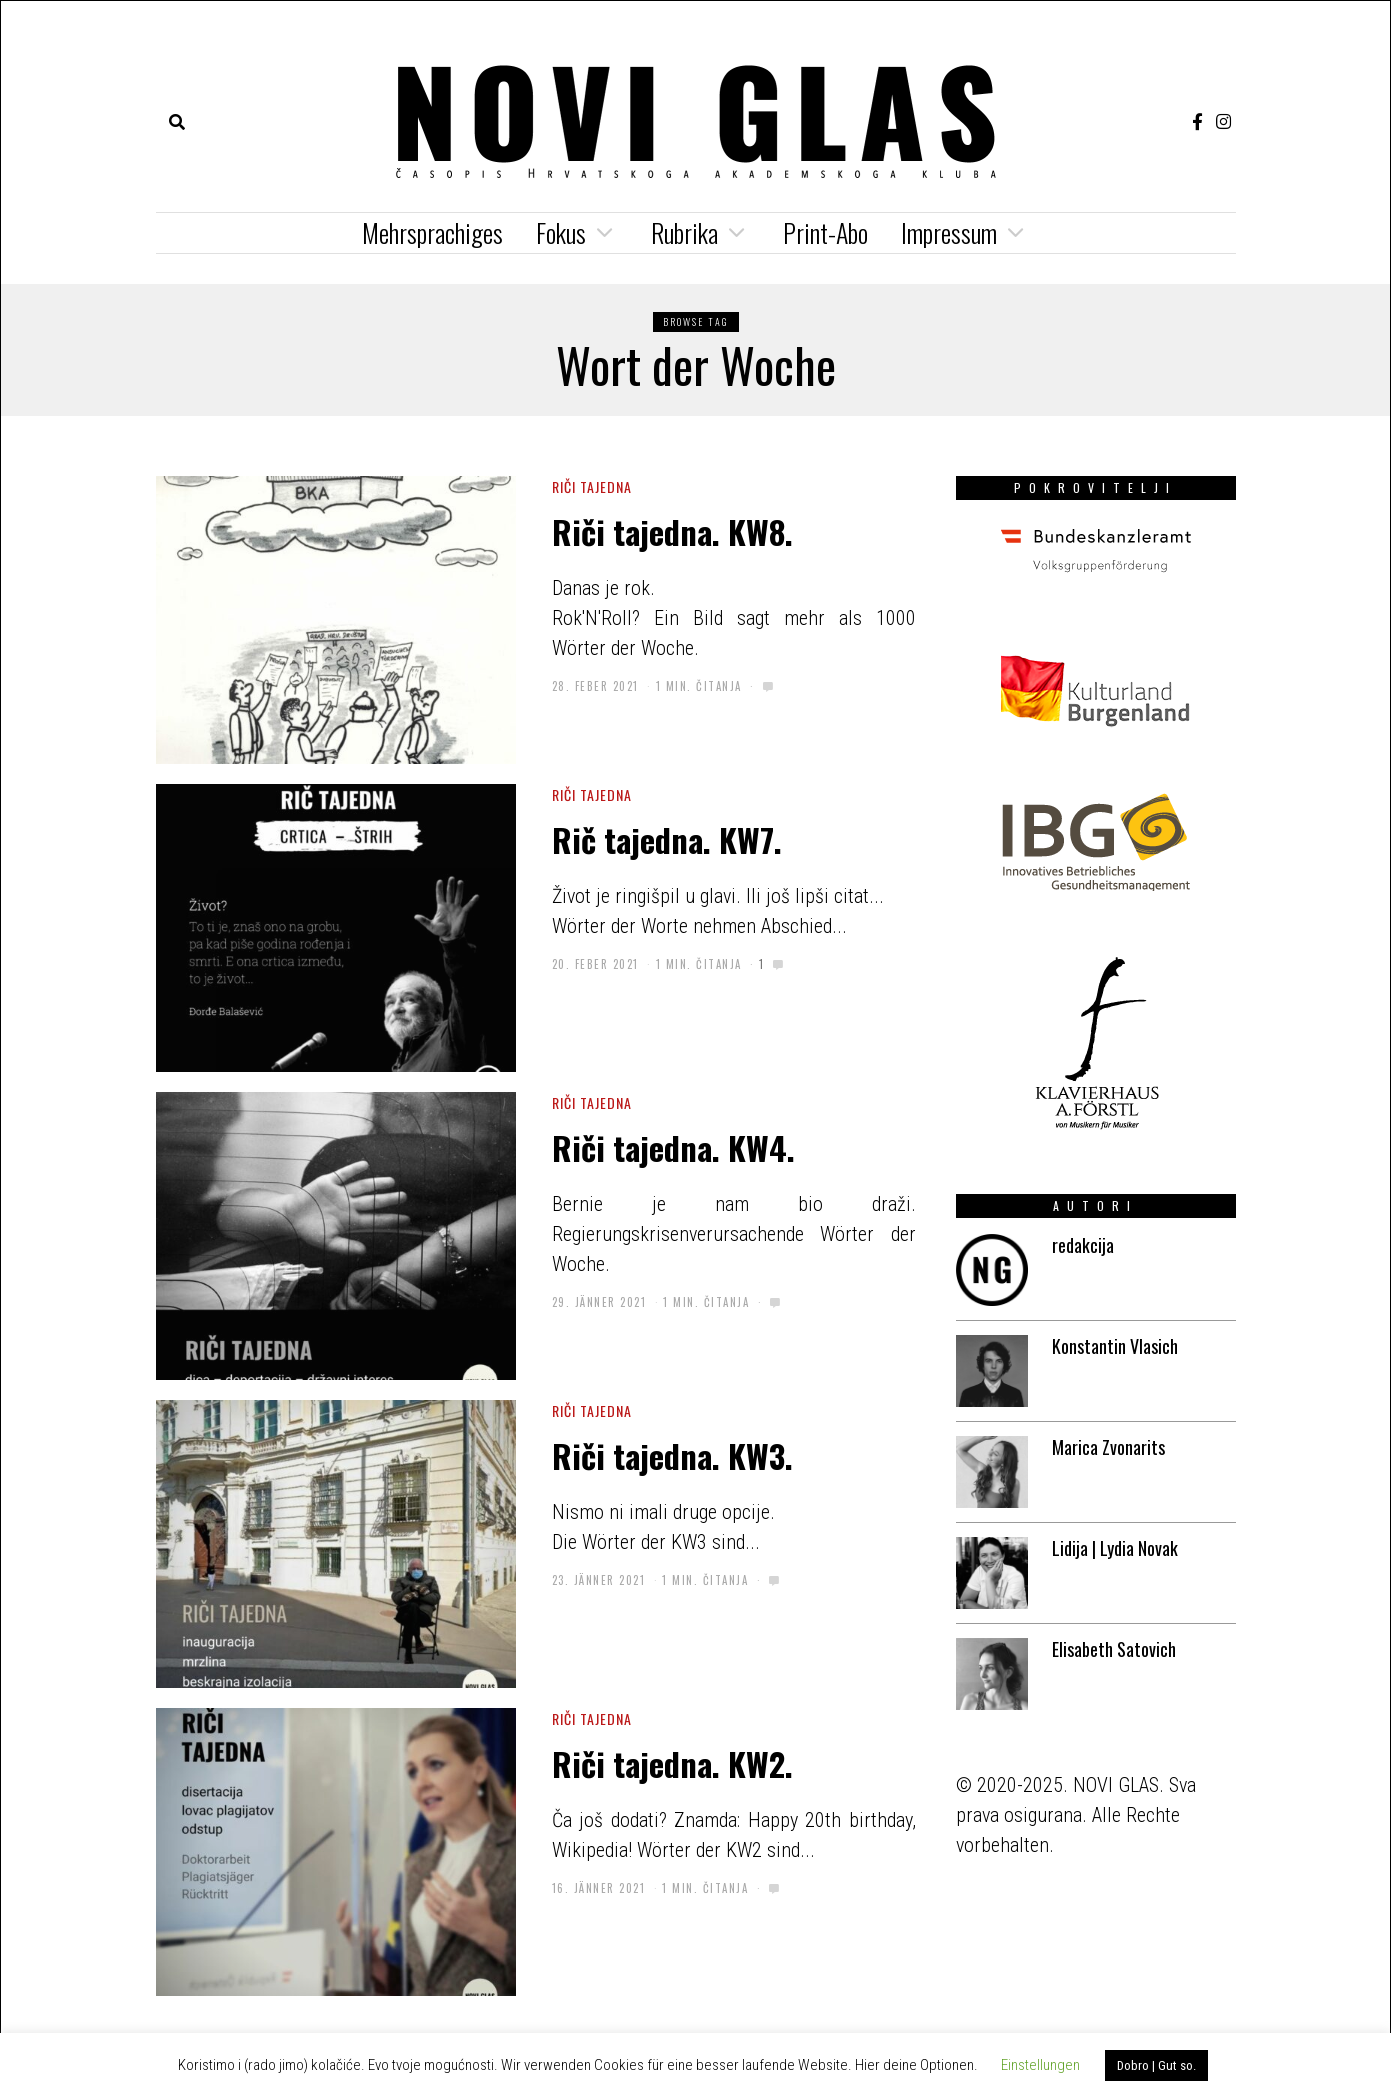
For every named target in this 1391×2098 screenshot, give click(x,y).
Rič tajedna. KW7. (667, 839)
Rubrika (684, 232)
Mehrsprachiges (432, 232)
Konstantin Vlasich (1115, 1346)
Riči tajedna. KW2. (672, 1763)
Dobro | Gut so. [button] (1156, 2065)
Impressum (949, 232)
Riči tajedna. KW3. (672, 1455)
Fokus (561, 232)
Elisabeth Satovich (1114, 1649)
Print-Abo (825, 232)
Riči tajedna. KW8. (672, 531)
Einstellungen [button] (1040, 2065)
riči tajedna (592, 486)
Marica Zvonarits (1108, 1447)
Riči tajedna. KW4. (673, 1147)
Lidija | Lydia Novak (1115, 1548)
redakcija (1083, 1245)
